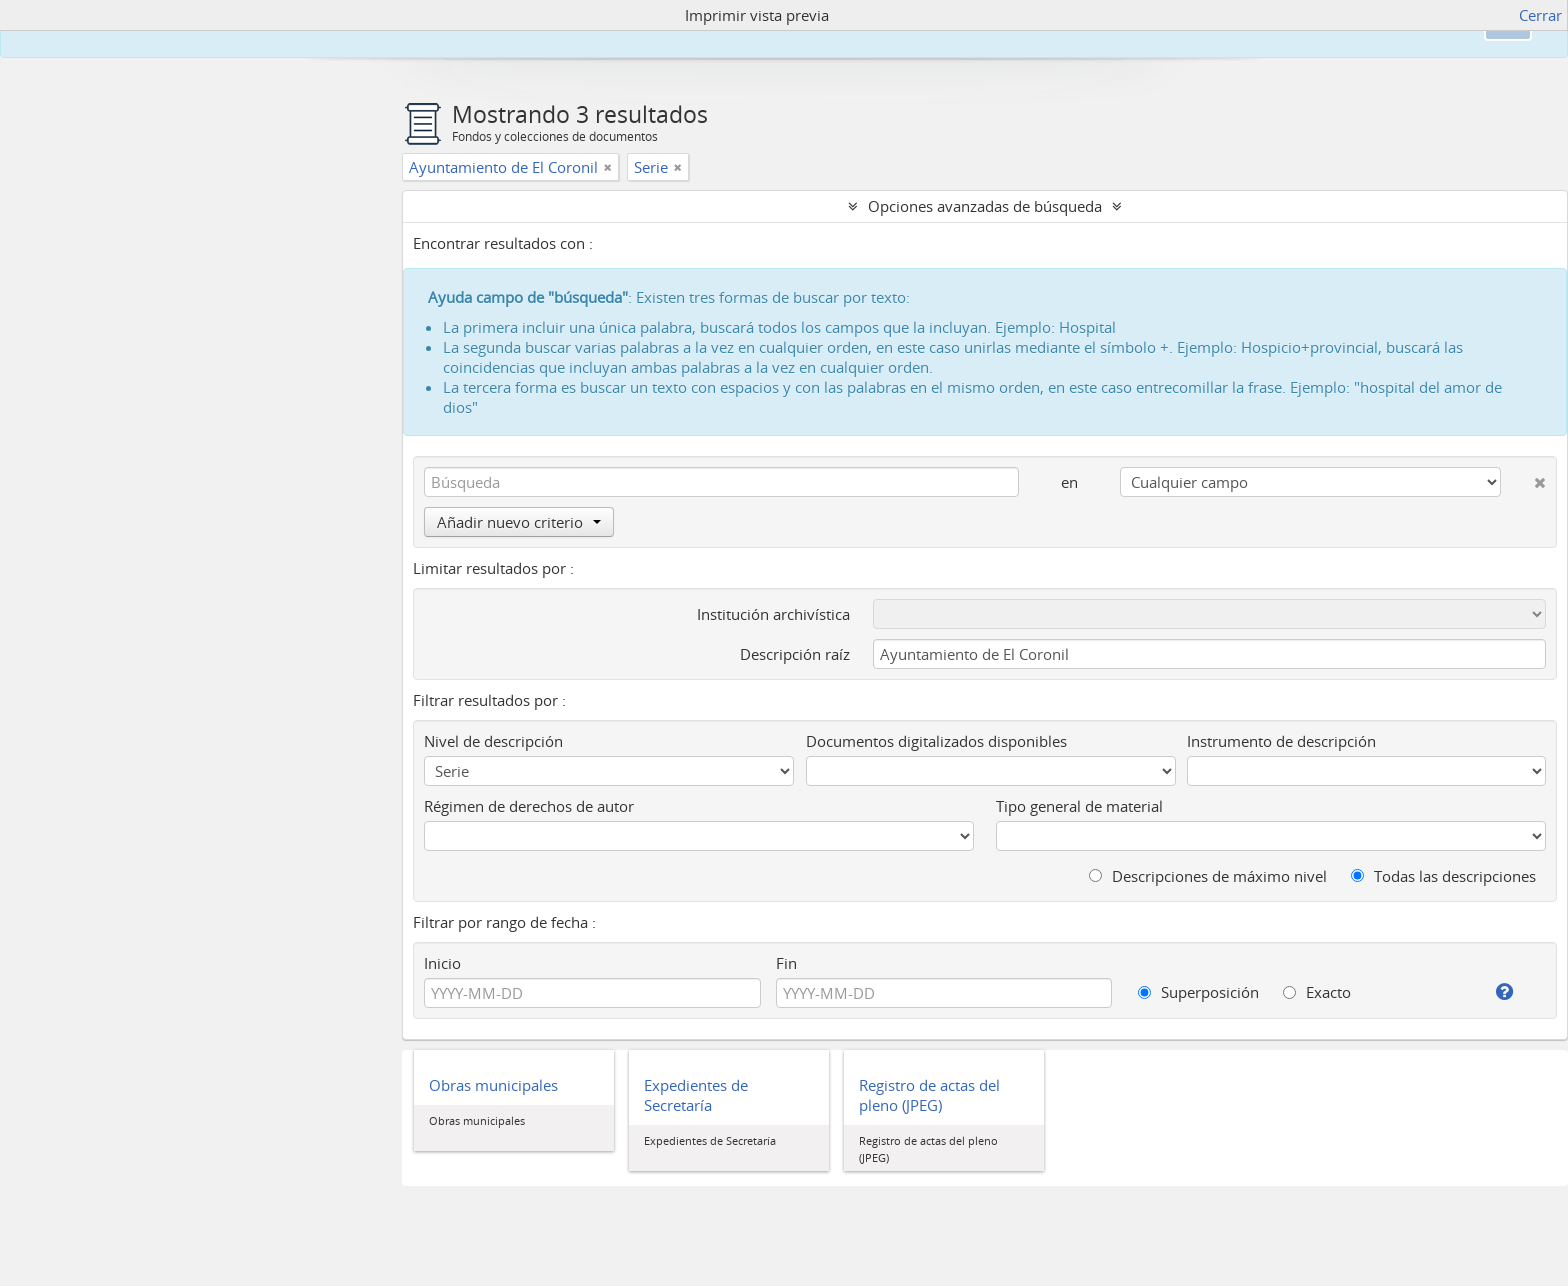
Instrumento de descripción (1281, 741)
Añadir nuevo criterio (519, 522)
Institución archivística (773, 614)
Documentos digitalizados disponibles (936, 741)
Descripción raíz (795, 654)
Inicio (442, 963)
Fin (786, 963)
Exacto (1317, 992)
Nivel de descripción (493, 741)
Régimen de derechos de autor (529, 806)
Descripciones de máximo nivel (1208, 876)
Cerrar (1540, 15)
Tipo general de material (1079, 806)
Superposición (1198, 992)
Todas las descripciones (1443, 876)
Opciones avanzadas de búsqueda (985, 206)
